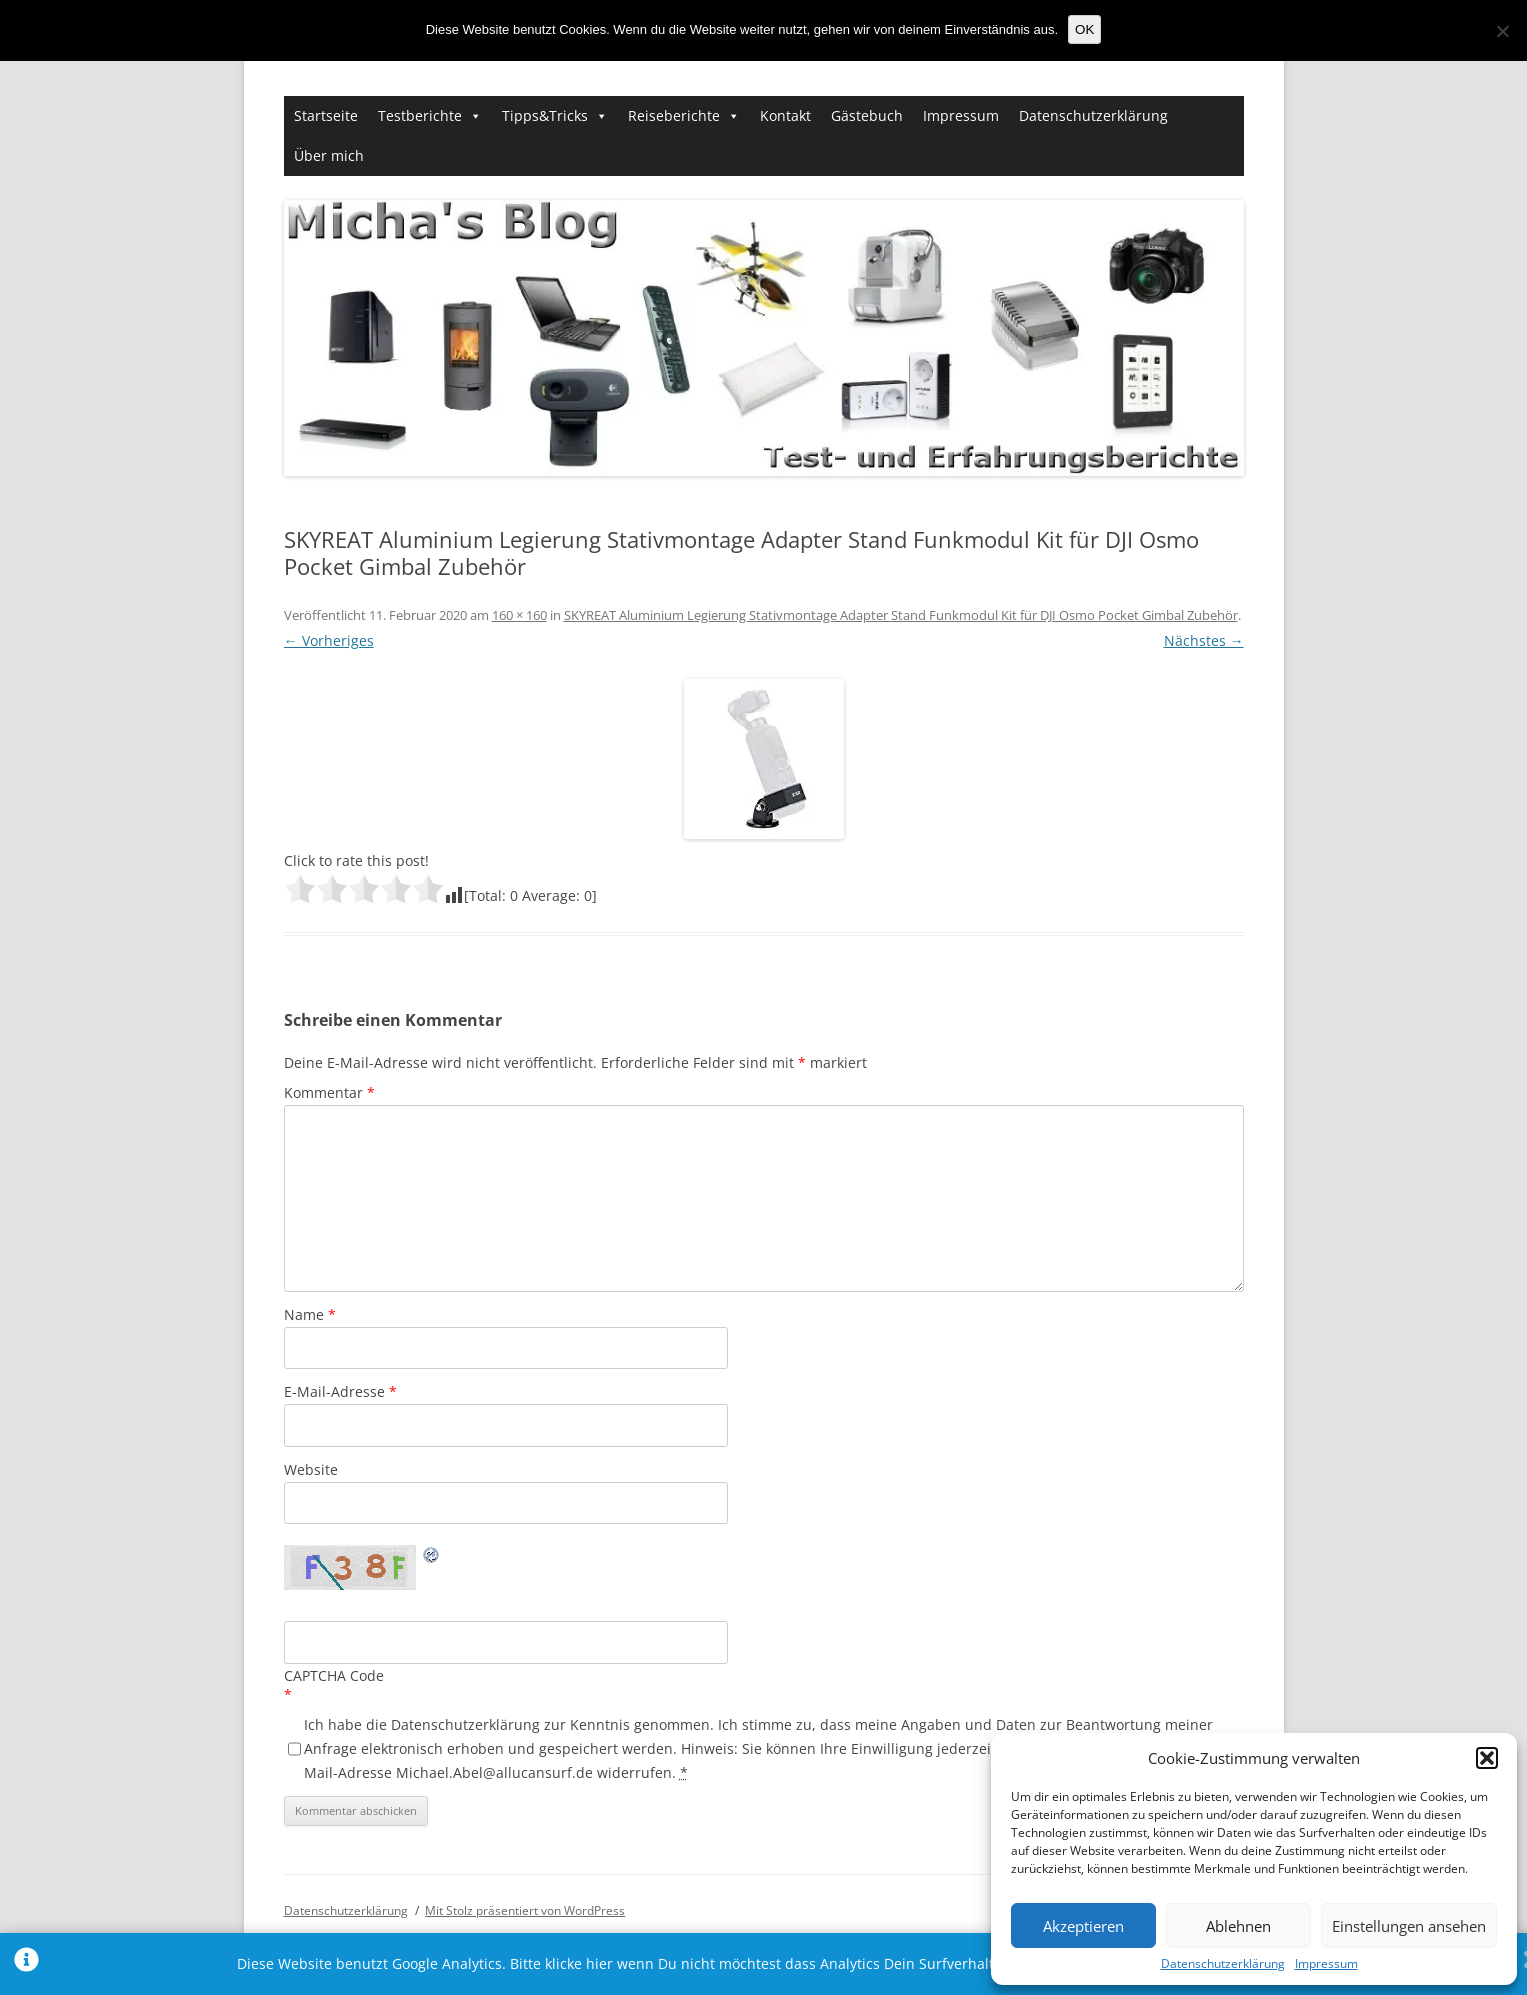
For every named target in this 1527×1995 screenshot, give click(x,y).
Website (311, 1469)
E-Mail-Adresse (340, 1391)
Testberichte (420, 115)
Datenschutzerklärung (1223, 1964)
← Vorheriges (329, 640)
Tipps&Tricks (545, 115)
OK (1084, 29)
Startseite (326, 115)
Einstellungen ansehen (1409, 1926)
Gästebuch (867, 115)
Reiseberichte (674, 115)
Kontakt (785, 115)
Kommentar (329, 1092)
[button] (1487, 1758)
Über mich (329, 155)
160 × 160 (519, 615)
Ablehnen (1238, 1926)
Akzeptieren (1083, 1926)
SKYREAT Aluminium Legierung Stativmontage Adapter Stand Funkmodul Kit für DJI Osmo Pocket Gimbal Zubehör (901, 615)
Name (310, 1314)
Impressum (1326, 1964)
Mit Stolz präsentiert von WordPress (525, 1910)
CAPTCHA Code (334, 1675)
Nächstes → (1204, 640)
